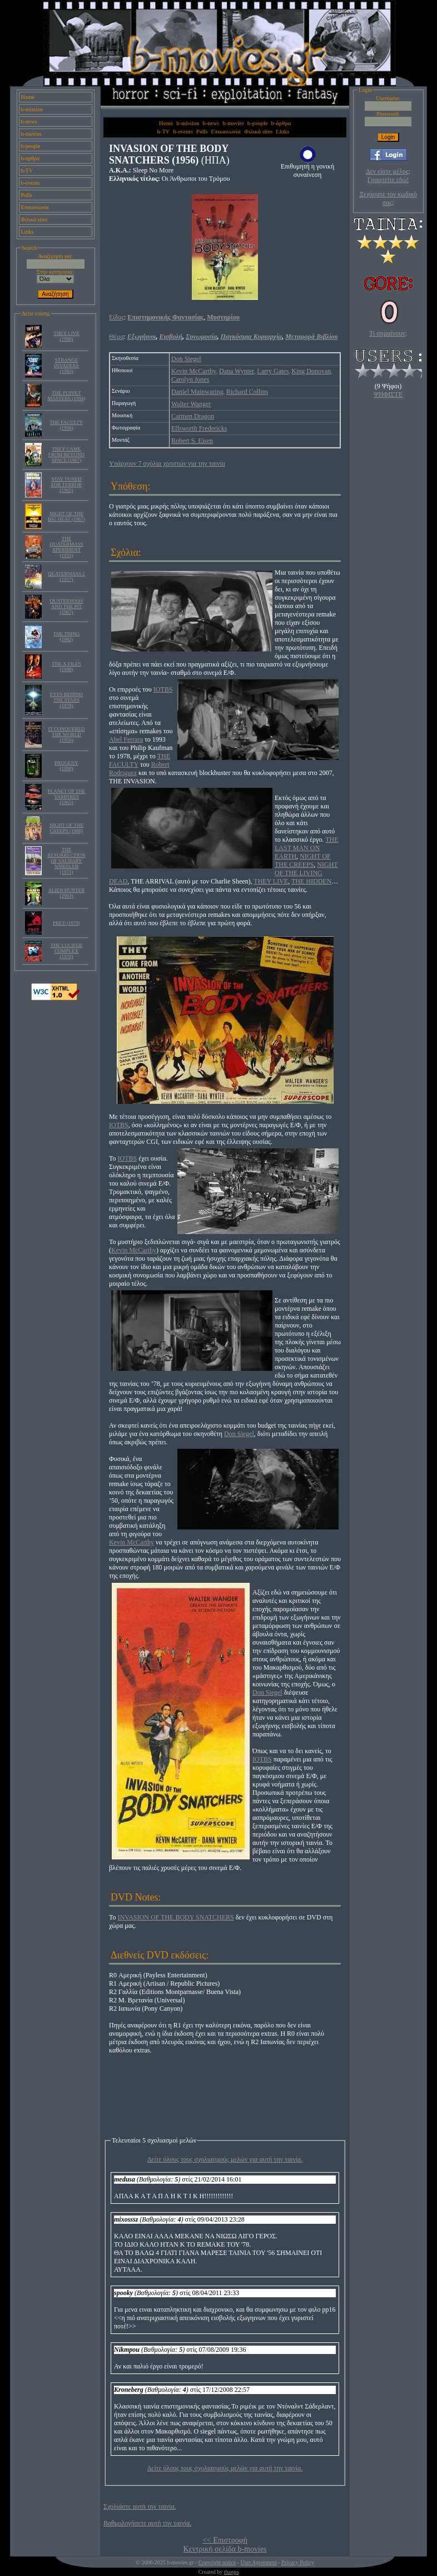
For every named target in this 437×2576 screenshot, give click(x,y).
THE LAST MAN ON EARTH (307, 848)
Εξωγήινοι (141, 336)
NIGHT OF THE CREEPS (303, 860)
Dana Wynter (236, 371)
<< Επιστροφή (224, 2540)
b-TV (27, 170)
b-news (29, 122)
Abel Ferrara (126, 739)
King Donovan (311, 371)
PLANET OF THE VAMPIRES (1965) (67, 796)
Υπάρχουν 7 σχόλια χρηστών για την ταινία (167, 463)
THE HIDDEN (311, 881)
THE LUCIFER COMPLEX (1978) (66, 950)
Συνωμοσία (201, 336)
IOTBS (163, 689)
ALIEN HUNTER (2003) (66, 893)
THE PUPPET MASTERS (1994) (67, 395)
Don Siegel (186, 359)
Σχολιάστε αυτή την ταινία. (139, 2506)
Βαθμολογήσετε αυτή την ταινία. (147, 2523)
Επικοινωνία (35, 207)
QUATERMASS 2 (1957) (66, 576)
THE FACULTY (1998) (66, 425)
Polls (26, 195)
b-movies (31, 134)
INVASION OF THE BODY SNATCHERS (176, 1917)
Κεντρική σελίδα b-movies (224, 2549)
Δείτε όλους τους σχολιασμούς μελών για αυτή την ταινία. (225, 2159)
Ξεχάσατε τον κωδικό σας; (387, 198)
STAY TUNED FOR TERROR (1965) (66, 484)
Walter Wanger (191, 404)
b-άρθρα (30, 158)
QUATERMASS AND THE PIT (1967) (66, 606)
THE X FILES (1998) (66, 666)
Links (27, 232)
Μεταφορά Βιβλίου (311, 336)
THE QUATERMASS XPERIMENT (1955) (66, 547)
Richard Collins (247, 392)
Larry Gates (273, 371)
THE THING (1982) (66, 636)
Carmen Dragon (192, 416)
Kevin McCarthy (193, 371)
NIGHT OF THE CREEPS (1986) (66, 827)
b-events (30, 183)
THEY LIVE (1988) (66, 336)
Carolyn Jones (190, 379)
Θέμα (116, 336)
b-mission (32, 109)
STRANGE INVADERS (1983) (66, 365)
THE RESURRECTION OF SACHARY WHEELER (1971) (66, 861)
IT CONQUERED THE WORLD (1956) (66, 734)
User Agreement (258, 2562)
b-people (31, 146)
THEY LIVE (271, 881)
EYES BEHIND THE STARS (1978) (66, 700)
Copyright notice (217, 2562)
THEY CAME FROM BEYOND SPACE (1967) (66, 454)
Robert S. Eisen (192, 441)
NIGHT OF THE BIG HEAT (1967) (66, 516)
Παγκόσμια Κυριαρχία (251, 336)
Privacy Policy (297, 2562)
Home (27, 97)
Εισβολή (170, 336)
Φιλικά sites (34, 219)
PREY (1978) (66, 923)
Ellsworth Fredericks (199, 428)
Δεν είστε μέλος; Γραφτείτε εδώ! (388, 175)
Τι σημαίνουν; (388, 333)
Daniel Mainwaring (197, 392)
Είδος (116, 317)
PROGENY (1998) (66, 765)
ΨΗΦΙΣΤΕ (388, 394)
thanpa (231, 2572)
